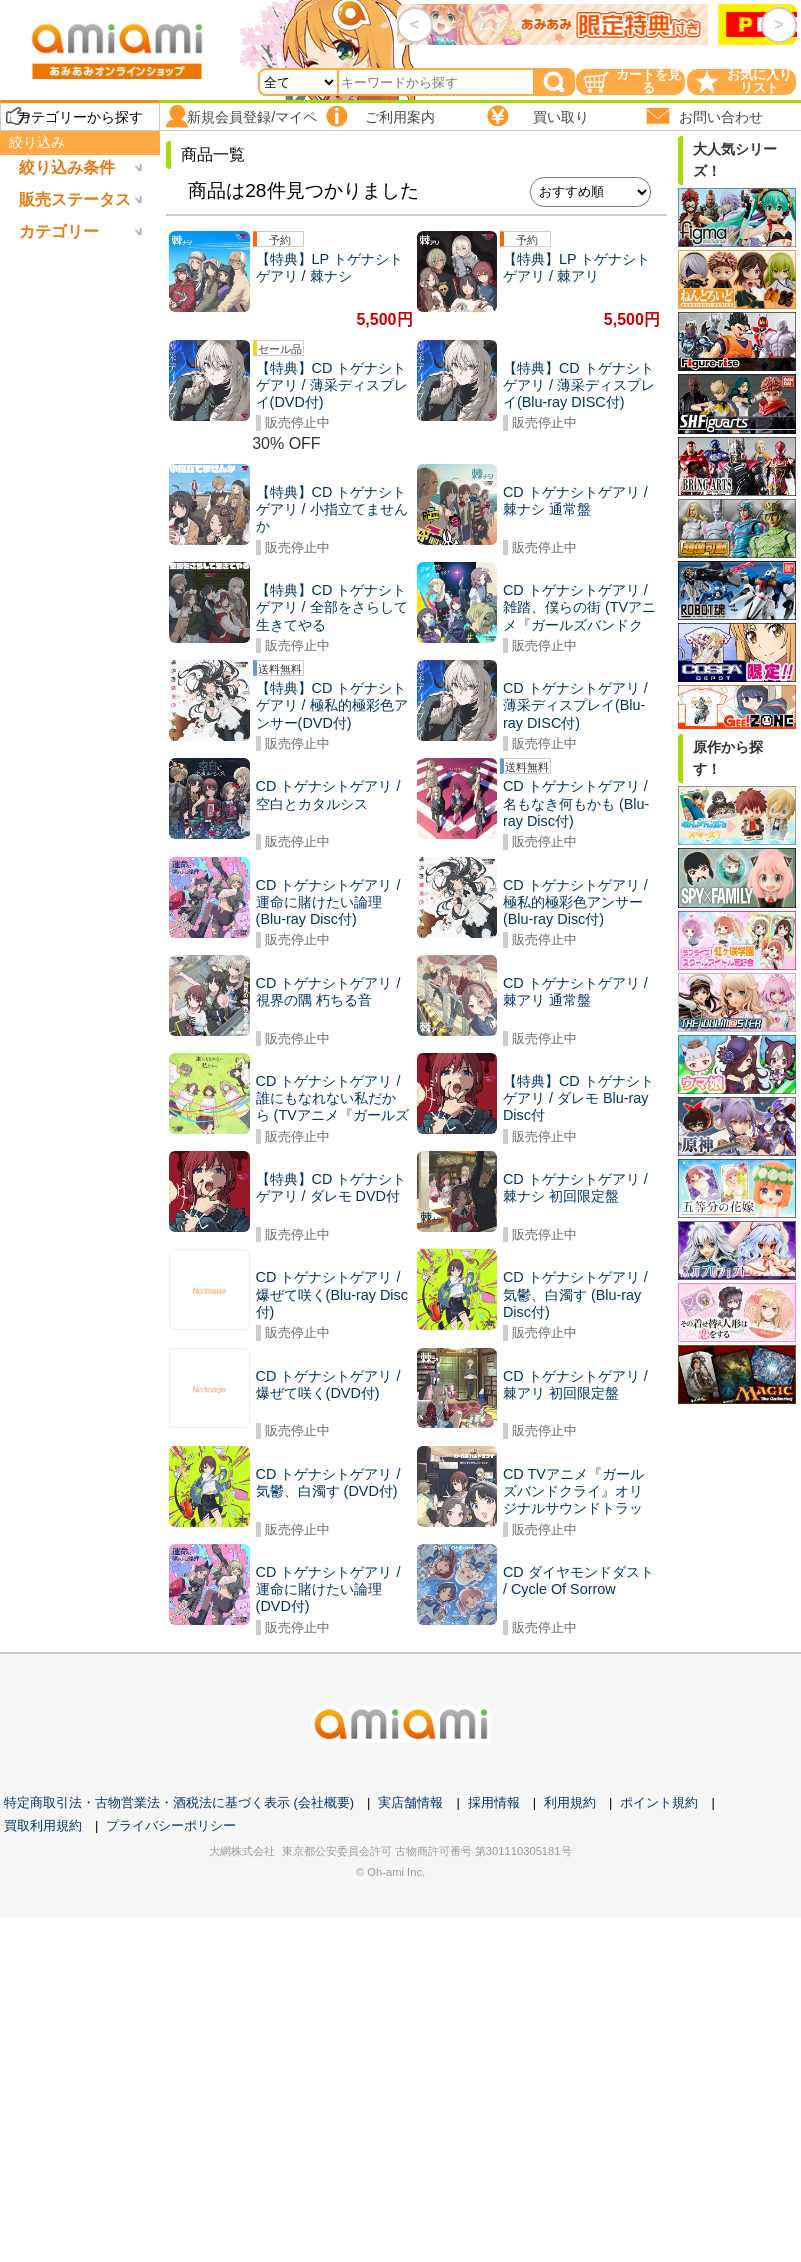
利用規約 (570, 1802)
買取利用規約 (43, 1825)
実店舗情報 (410, 1802)
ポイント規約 (659, 1802)
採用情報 (494, 1802)
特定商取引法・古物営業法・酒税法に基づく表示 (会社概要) (179, 1802)
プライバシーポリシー (171, 1825)
